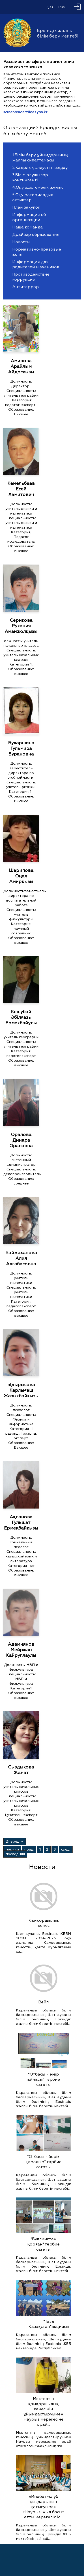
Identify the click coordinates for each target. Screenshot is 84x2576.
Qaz (50, 7)
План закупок (26, 207)
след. (65, 1849)
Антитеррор (25, 286)
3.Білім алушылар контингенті (30, 177)
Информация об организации (29, 217)
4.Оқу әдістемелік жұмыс (37, 187)
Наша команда (27, 227)
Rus (61, 7)
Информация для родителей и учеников (35, 264)
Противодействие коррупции (30, 277)
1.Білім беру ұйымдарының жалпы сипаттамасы (40, 158)
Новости (21, 242)
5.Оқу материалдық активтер (32, 197)
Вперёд (14, 1841)
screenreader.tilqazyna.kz (25, 112)
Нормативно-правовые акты (36, 252)
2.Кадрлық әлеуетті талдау (40, 167)
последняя (15, 1854)
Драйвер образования (35, 234)
